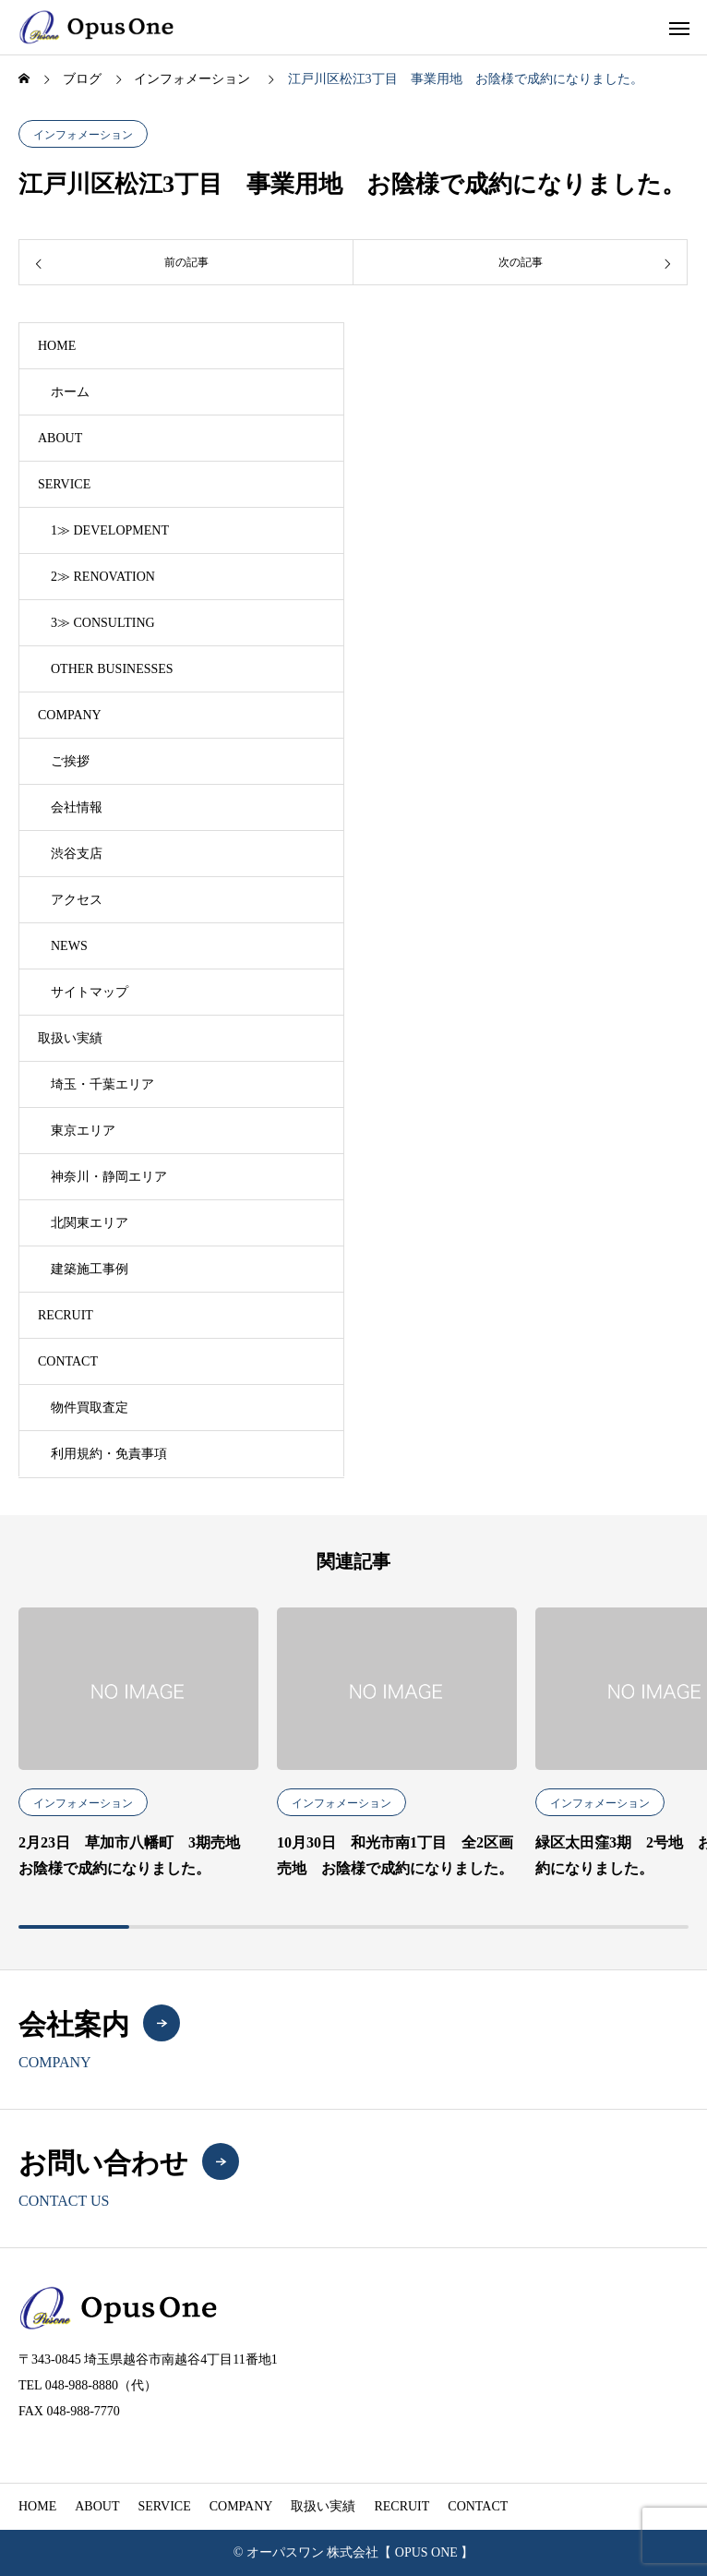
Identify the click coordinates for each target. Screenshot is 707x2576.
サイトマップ (89, 992)
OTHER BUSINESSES (112, 669)
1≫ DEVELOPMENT (110, 530)
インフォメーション (83, 134)
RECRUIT (65, 1315)
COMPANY (70, 715)
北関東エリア (89, 1223)
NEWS (69, 946)
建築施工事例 (89, 1269)
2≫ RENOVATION (103, 577)
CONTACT (68, 1361)
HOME (57, 346)
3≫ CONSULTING (103, 623)
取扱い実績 (70, 1038)
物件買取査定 (89, 1407)
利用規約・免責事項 (109, 1454)
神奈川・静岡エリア (109, 1177)
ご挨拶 (70, 761)
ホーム (70, 392)
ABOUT (60, 438)
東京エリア (83, 1131)
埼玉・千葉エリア (102, 1084)
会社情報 (76, 807)
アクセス (76, 900)
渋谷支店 (76, 854)
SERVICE (64, 484)
